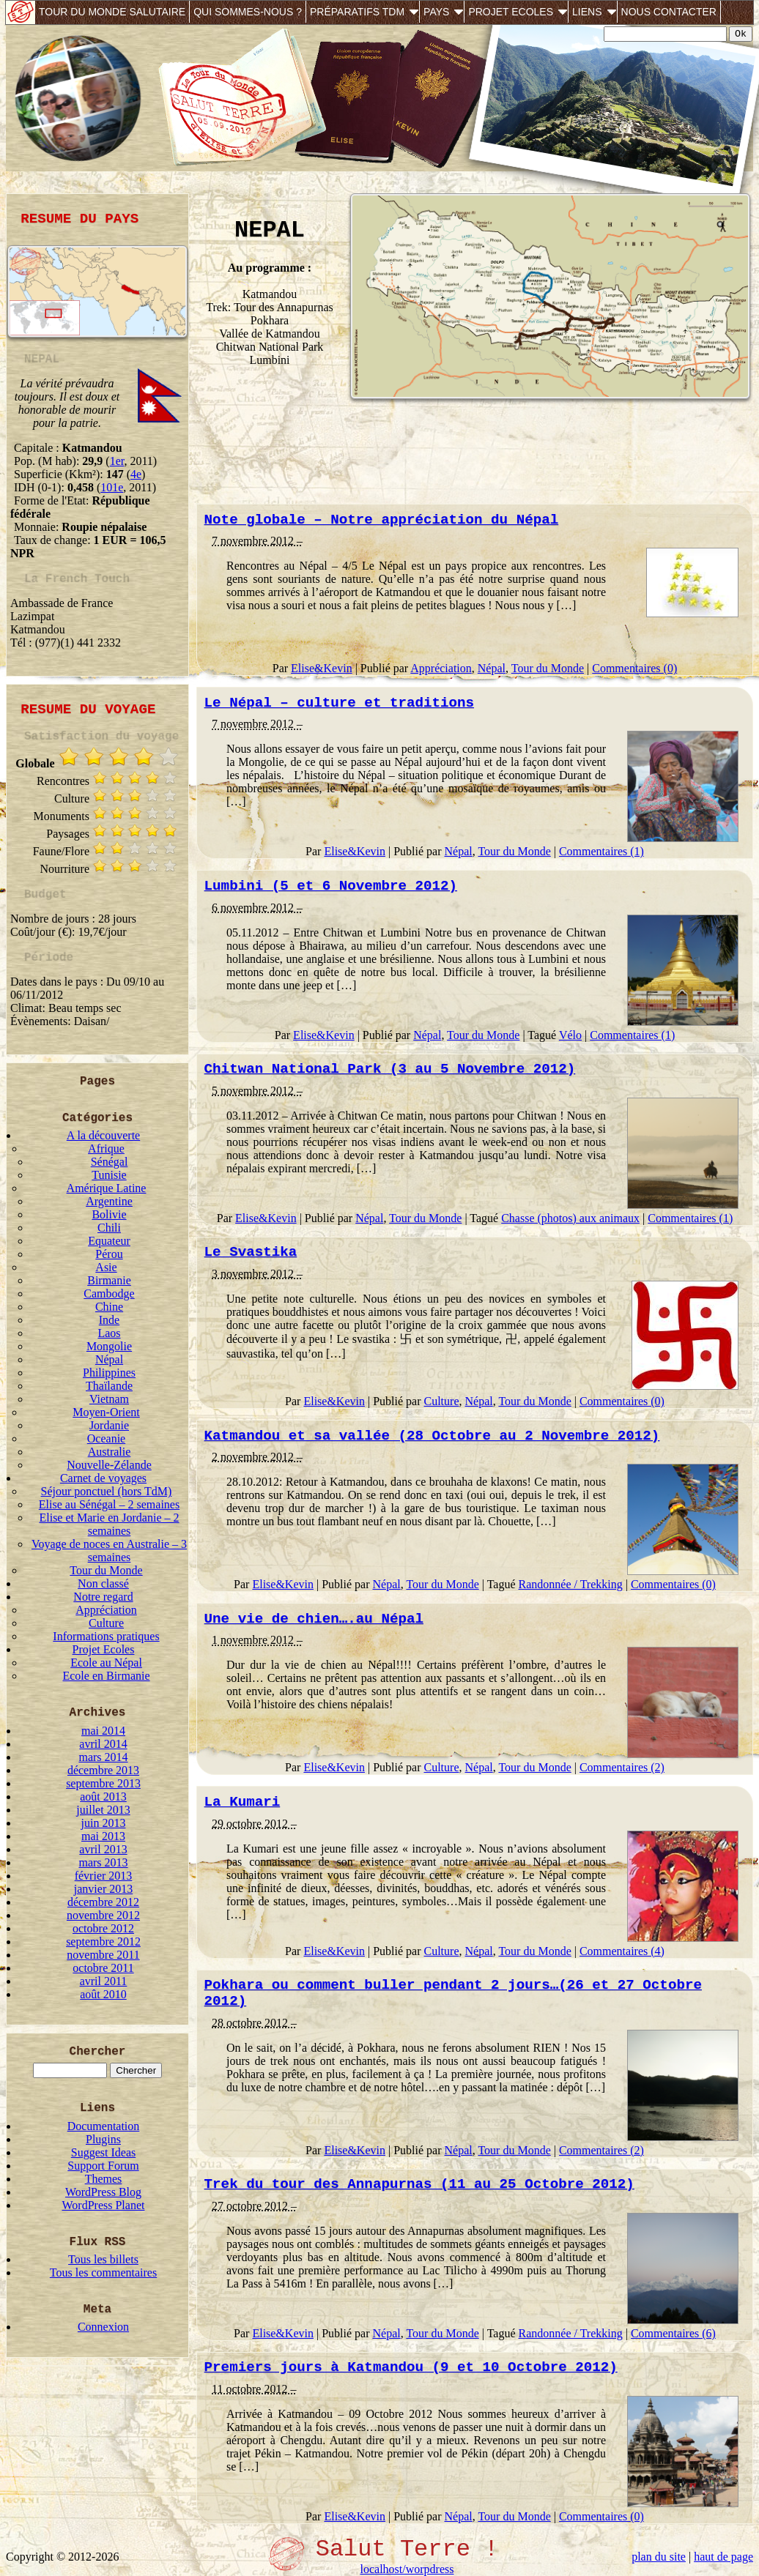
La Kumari (242, 1802)
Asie (105, 1267)
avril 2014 (103, 1744)
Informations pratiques (106, 1636)
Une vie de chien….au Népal (313, 1619)
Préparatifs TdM (357, 12)
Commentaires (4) (622, 1951)
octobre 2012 (103, 1928)
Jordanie (109, 1425)
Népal (109, 1359)
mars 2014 (102, 1757)
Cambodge (109, 1293)
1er (117, 461)
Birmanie (109, 1280)
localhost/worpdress (407, 2569)
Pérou (108, 1254)
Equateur (109, 1241)
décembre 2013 (103, 1770)
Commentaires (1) (601, 851)
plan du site (659, 2556)
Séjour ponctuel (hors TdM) (106, 1491)
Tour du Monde (106, 1570)
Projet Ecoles (510, 12)
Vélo (570, 1035)
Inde (109, 1320)
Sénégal (109, 1161)
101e (111, 487)
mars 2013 (102, 1862)
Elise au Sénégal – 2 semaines (109, 1504)
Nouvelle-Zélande (109, 1465)
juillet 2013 (103, 1809)
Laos (108, 1333)
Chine (109, 1306)
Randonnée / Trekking (571, 1584)
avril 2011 (103, 1981)
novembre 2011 (103, 1954)
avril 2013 (103, 1849)
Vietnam (109, 1399)
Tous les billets (103, 2259)
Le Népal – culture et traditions (339, 703)
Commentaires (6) (673, 2333)
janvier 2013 (103, 1889)
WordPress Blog (103, 2192)
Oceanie (106, 1438)
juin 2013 (103, 1823)
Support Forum (102, 2165)
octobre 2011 (103, 1968)
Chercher (98, 2051)
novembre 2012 (103, 1915)
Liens (586, 12)
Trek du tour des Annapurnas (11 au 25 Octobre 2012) (419, 2184)
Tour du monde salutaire (112, 12)
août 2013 (103, 1796)
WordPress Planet (103, 2205)
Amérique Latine (107, 1188)
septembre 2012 (103, 1941)
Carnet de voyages (103, 1478)
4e (135, 474)
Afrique (106, 1148)
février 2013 (104, 1875)
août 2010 (103, 1994)
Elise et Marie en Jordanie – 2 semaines (109, 1524)
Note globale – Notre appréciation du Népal (381, 520)
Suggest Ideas (103, 2152)
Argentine (109, 1201)
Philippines (109, 1372)
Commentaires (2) (622, 1767)
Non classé (103, 1583)
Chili (109, 1227)
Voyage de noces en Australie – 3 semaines (109, 1550)
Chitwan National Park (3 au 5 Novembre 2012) (390, 1069)
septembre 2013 (103, 1783)
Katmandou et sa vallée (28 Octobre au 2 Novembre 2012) (432, 1436)
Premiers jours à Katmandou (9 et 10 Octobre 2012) (411, 2367)
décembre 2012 (103, 1902)
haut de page (723, 2556)
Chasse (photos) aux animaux (570, 1218)
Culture (106, 1623)
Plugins (103, 2139)
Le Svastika (250, 1252)
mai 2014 (103, 1730)
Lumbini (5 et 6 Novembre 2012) (330, 886)
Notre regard (103, 1596)
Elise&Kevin (321, 668)
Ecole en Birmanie (105, 1675)
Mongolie (109, 1346)
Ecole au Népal (106, 1662)
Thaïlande (109, 1386)
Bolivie (109, 1214)
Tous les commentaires (103, 2272)
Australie (109, 1451)
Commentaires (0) (634, 668)
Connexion (103, 2326)
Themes (103, 2179)
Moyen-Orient (106, 1412)
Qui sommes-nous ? (247, 12)
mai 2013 (103, 1836)
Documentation (103, 2126)
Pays (436, 12)
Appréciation (106, 1610)
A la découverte (103, 1135)
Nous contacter (669, 12)
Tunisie (109, 1175)
